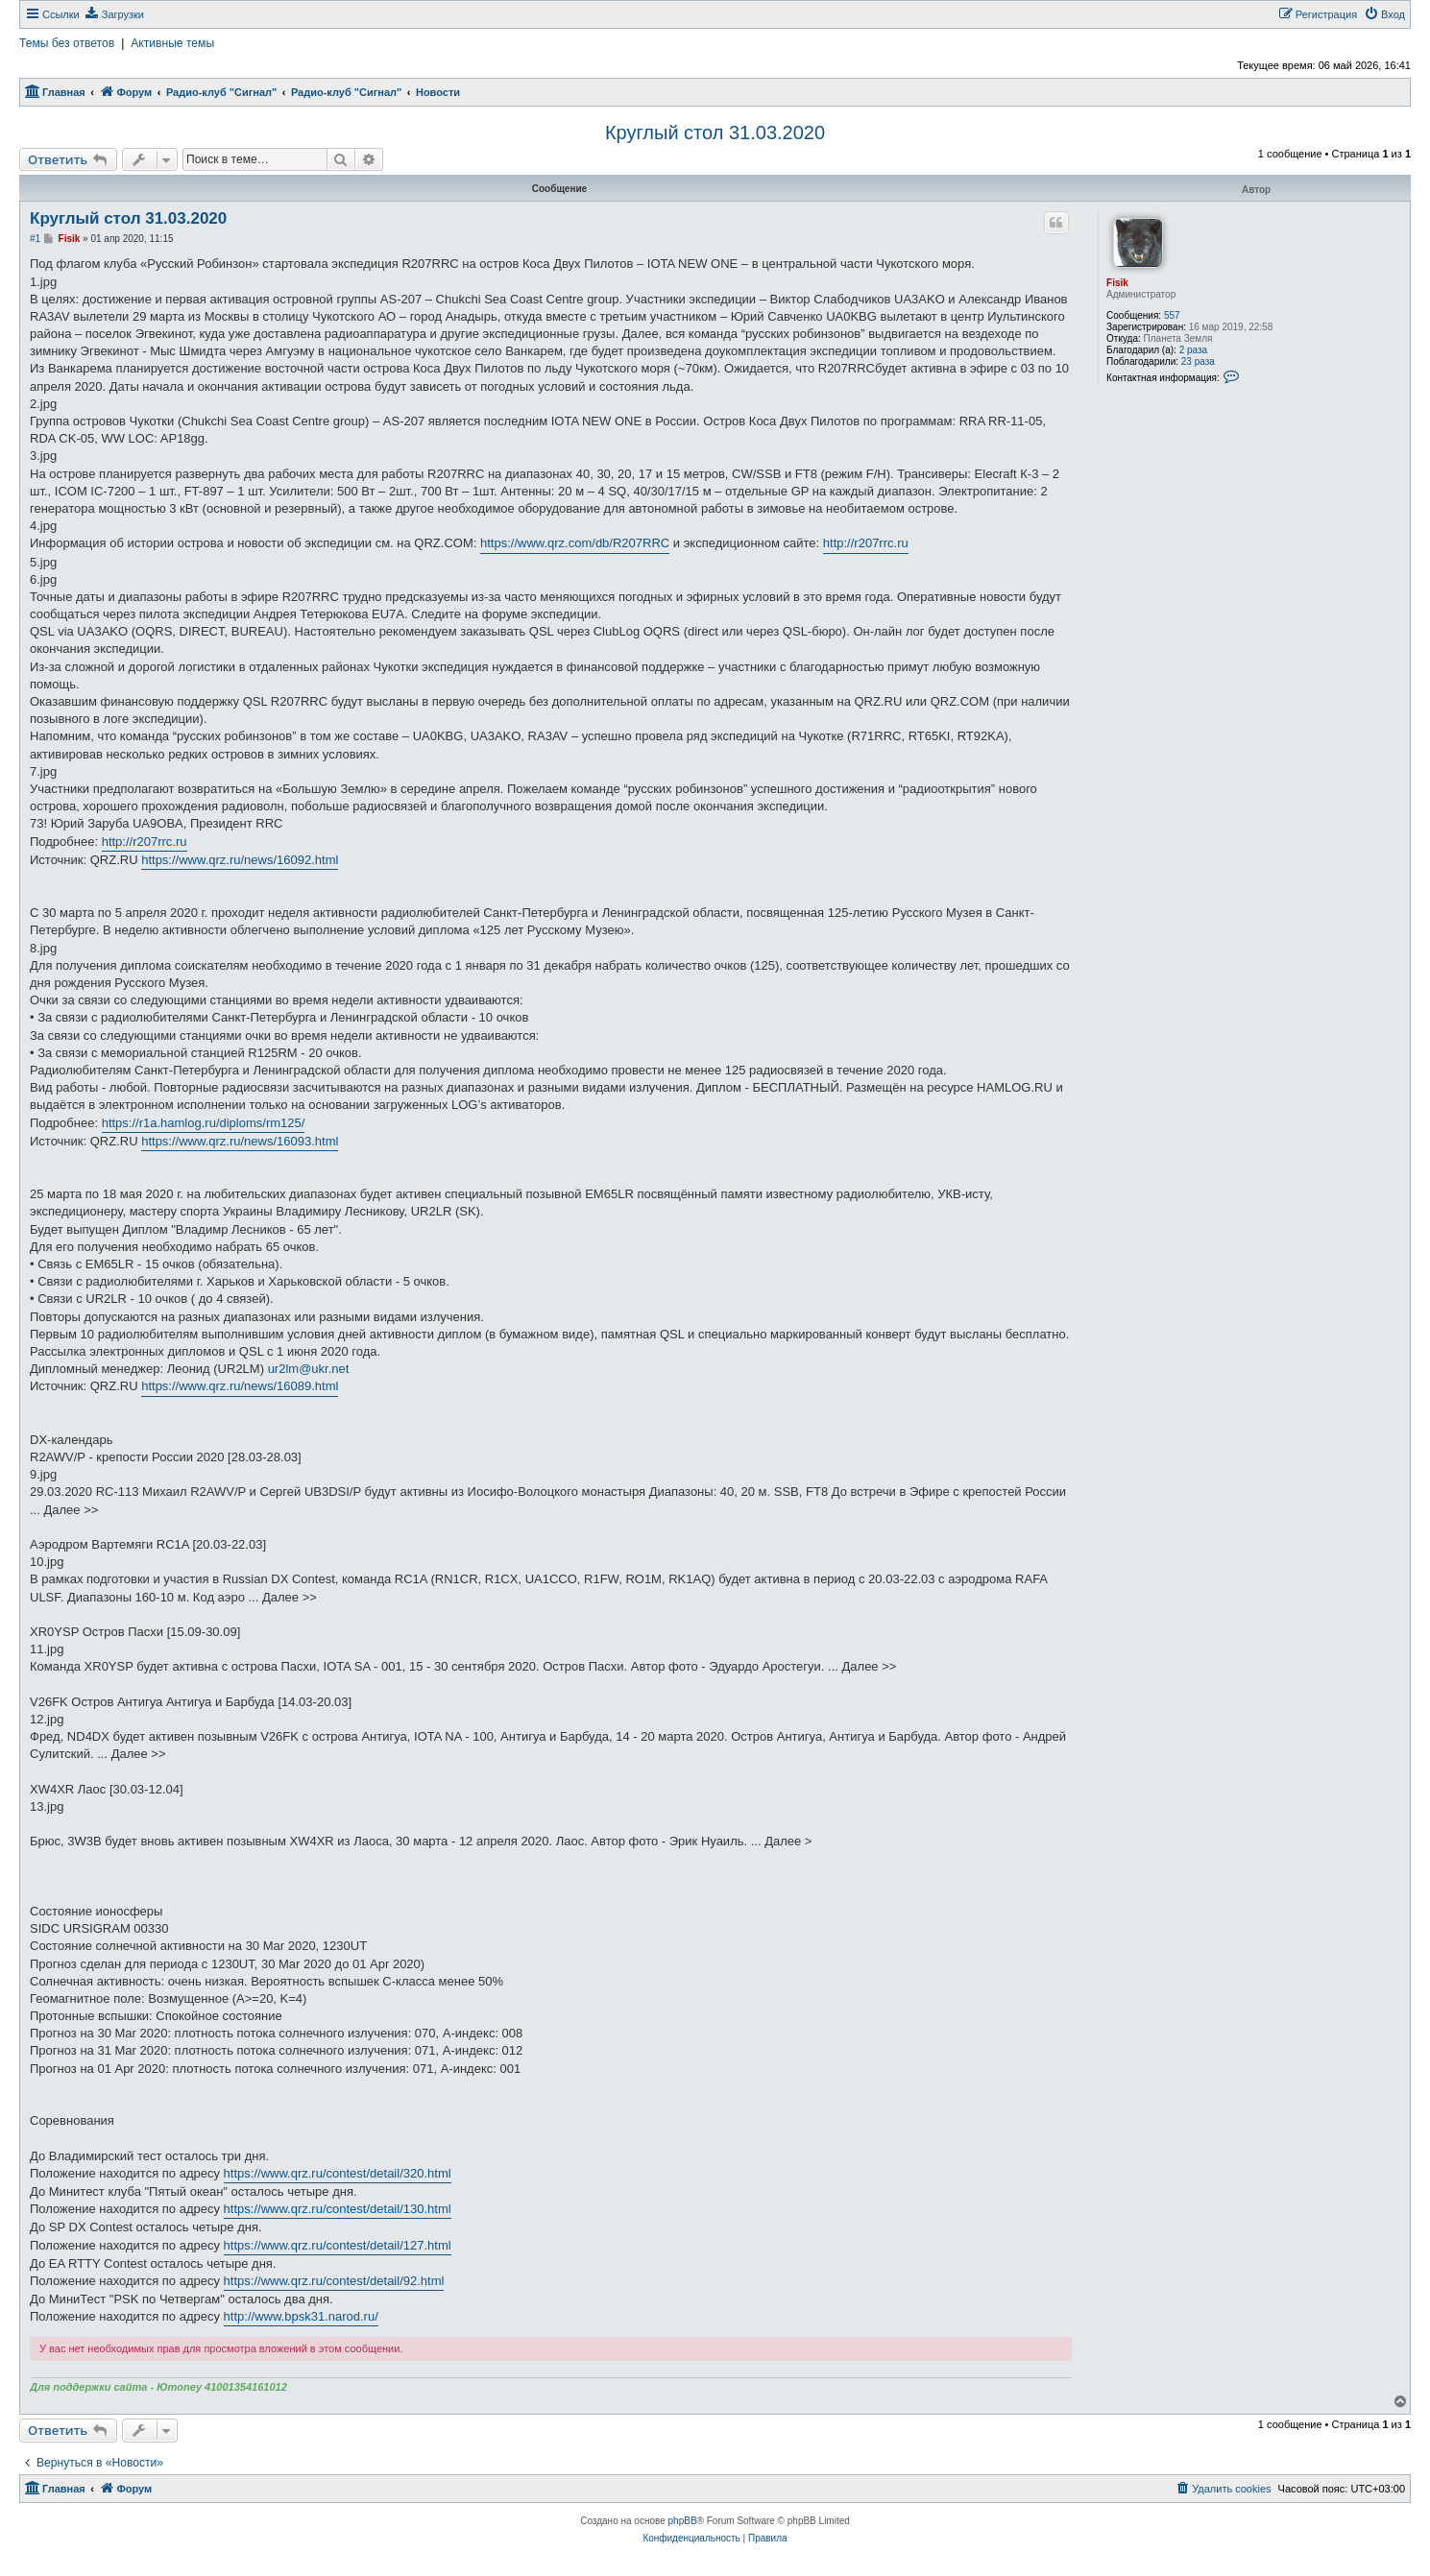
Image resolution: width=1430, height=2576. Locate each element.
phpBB (682, 2521)
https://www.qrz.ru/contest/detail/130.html (337, 2209)
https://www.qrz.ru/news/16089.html (239, 1386)
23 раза (1198, 361)
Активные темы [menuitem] (172, 43)
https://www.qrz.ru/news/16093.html (239, 1141)
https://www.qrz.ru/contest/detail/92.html (334, 2281)
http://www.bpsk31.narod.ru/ (301, 2316)
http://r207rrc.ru (866, 543)
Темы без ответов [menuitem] (66, 43)
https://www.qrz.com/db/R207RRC (574, 543)
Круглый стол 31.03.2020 (715, 132)
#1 (35, 238)
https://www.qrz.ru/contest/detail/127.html (337, 2245)
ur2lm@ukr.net (309, 1368)
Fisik (1117, 282)
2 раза (1193, 350)
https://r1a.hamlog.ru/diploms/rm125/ (203, 1123)
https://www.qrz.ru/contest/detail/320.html (337, 2173)
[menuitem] (114, 14)
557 (1172, 315)
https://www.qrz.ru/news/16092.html (239, 860)
